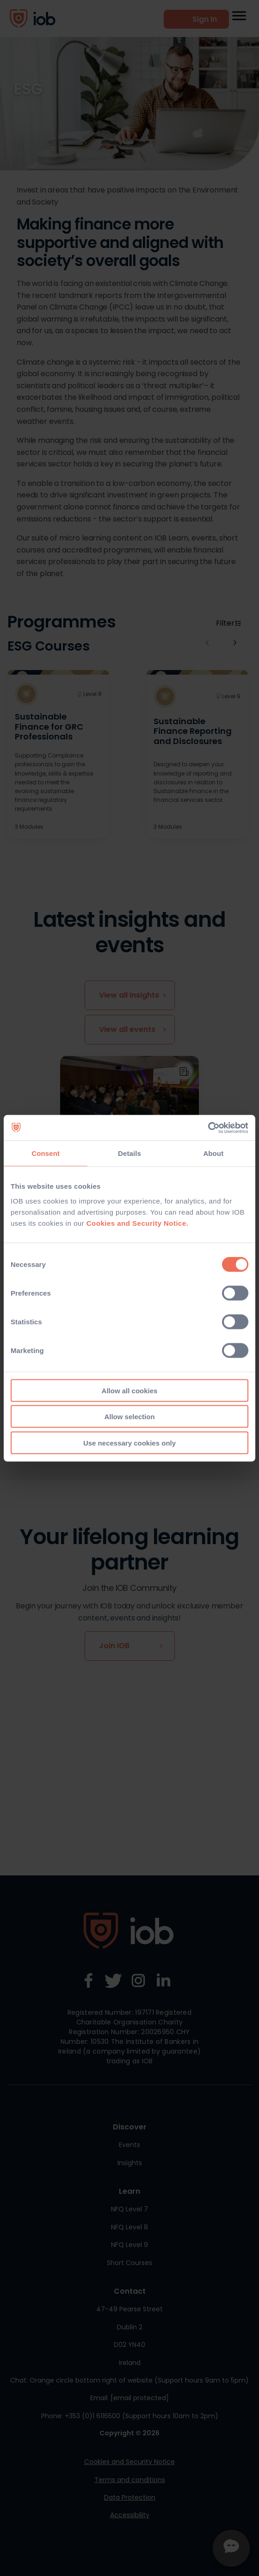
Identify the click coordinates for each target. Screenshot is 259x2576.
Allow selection (129, 1417)
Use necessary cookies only (129, 1442)
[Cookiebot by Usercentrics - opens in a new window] (207, 1128)
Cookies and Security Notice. (137, 1223)
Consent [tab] (45, 1153)
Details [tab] (129, 1153)
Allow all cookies (130, 1390)
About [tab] (213, 1153)
